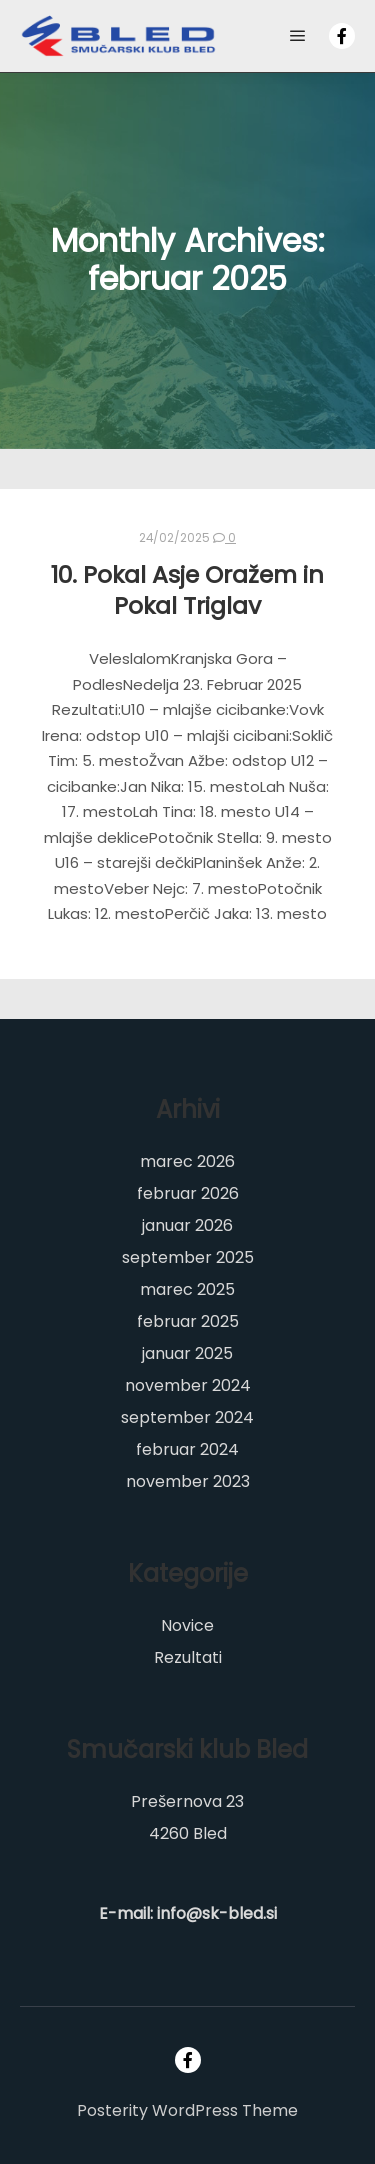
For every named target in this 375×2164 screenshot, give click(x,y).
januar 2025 (187, 1353)
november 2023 (188, 1481)
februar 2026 (188, 1193)
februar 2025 (188, 1321)
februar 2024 (187, 1449)
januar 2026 (187, 1225)
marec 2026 (187, 1161)
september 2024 (187, 1417)
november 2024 (188, 1385)
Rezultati (188, 1657)
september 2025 (188, 1257)
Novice (187, 1625)
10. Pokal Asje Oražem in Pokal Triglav (187, 590)
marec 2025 (187, 1289)
